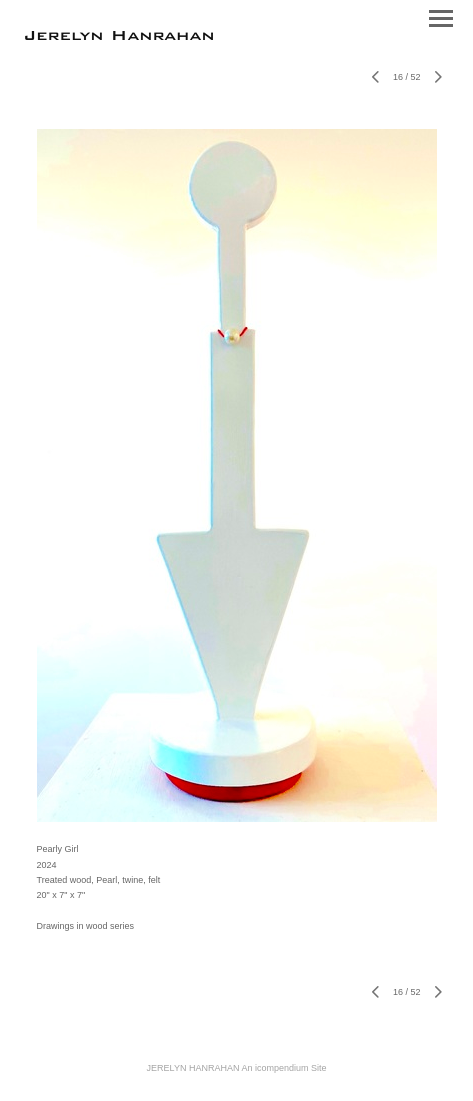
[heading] (119, 36)
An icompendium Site (283, 1068)
